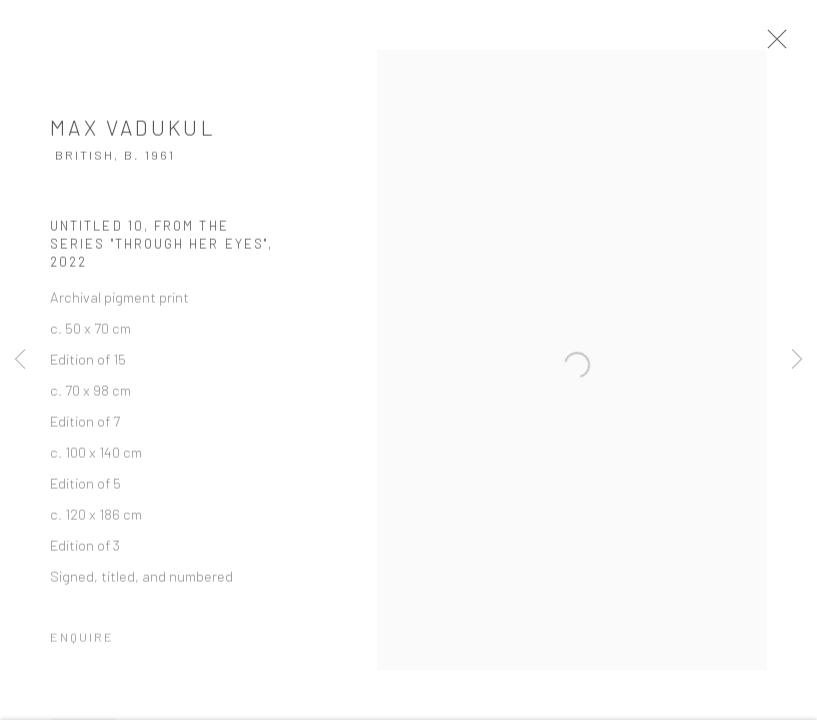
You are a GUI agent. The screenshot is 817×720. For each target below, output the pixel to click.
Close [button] (792, 45)
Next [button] (797, 360)
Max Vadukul (133, 134)
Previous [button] (20, 360)
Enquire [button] (82, 644)
